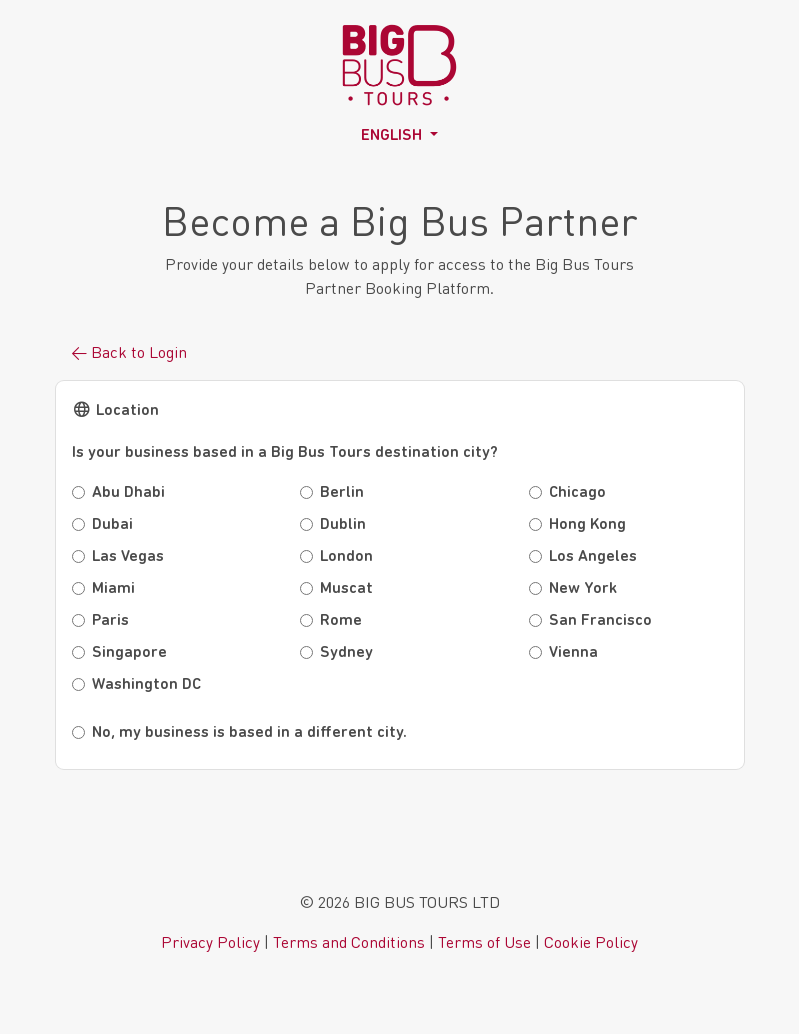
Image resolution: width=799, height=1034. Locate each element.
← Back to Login (129, 351)
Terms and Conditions (349, 941)
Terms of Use (484, 941)
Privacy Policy (210, 941)
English (393, 136)
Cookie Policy (591, 941)
